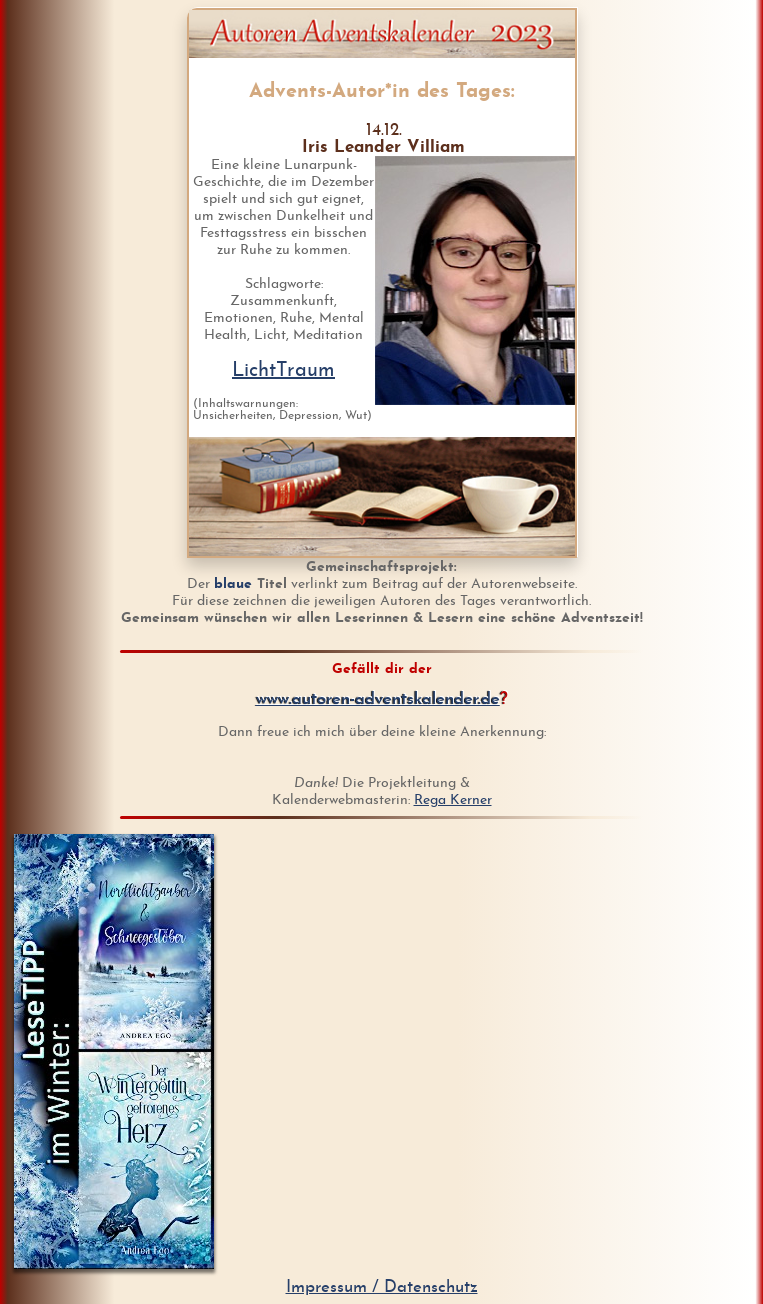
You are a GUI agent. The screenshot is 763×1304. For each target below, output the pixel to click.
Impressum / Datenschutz (382, 1287)
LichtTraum (283, 371)
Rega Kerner (453, 800)
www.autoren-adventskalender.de (378, 699)
